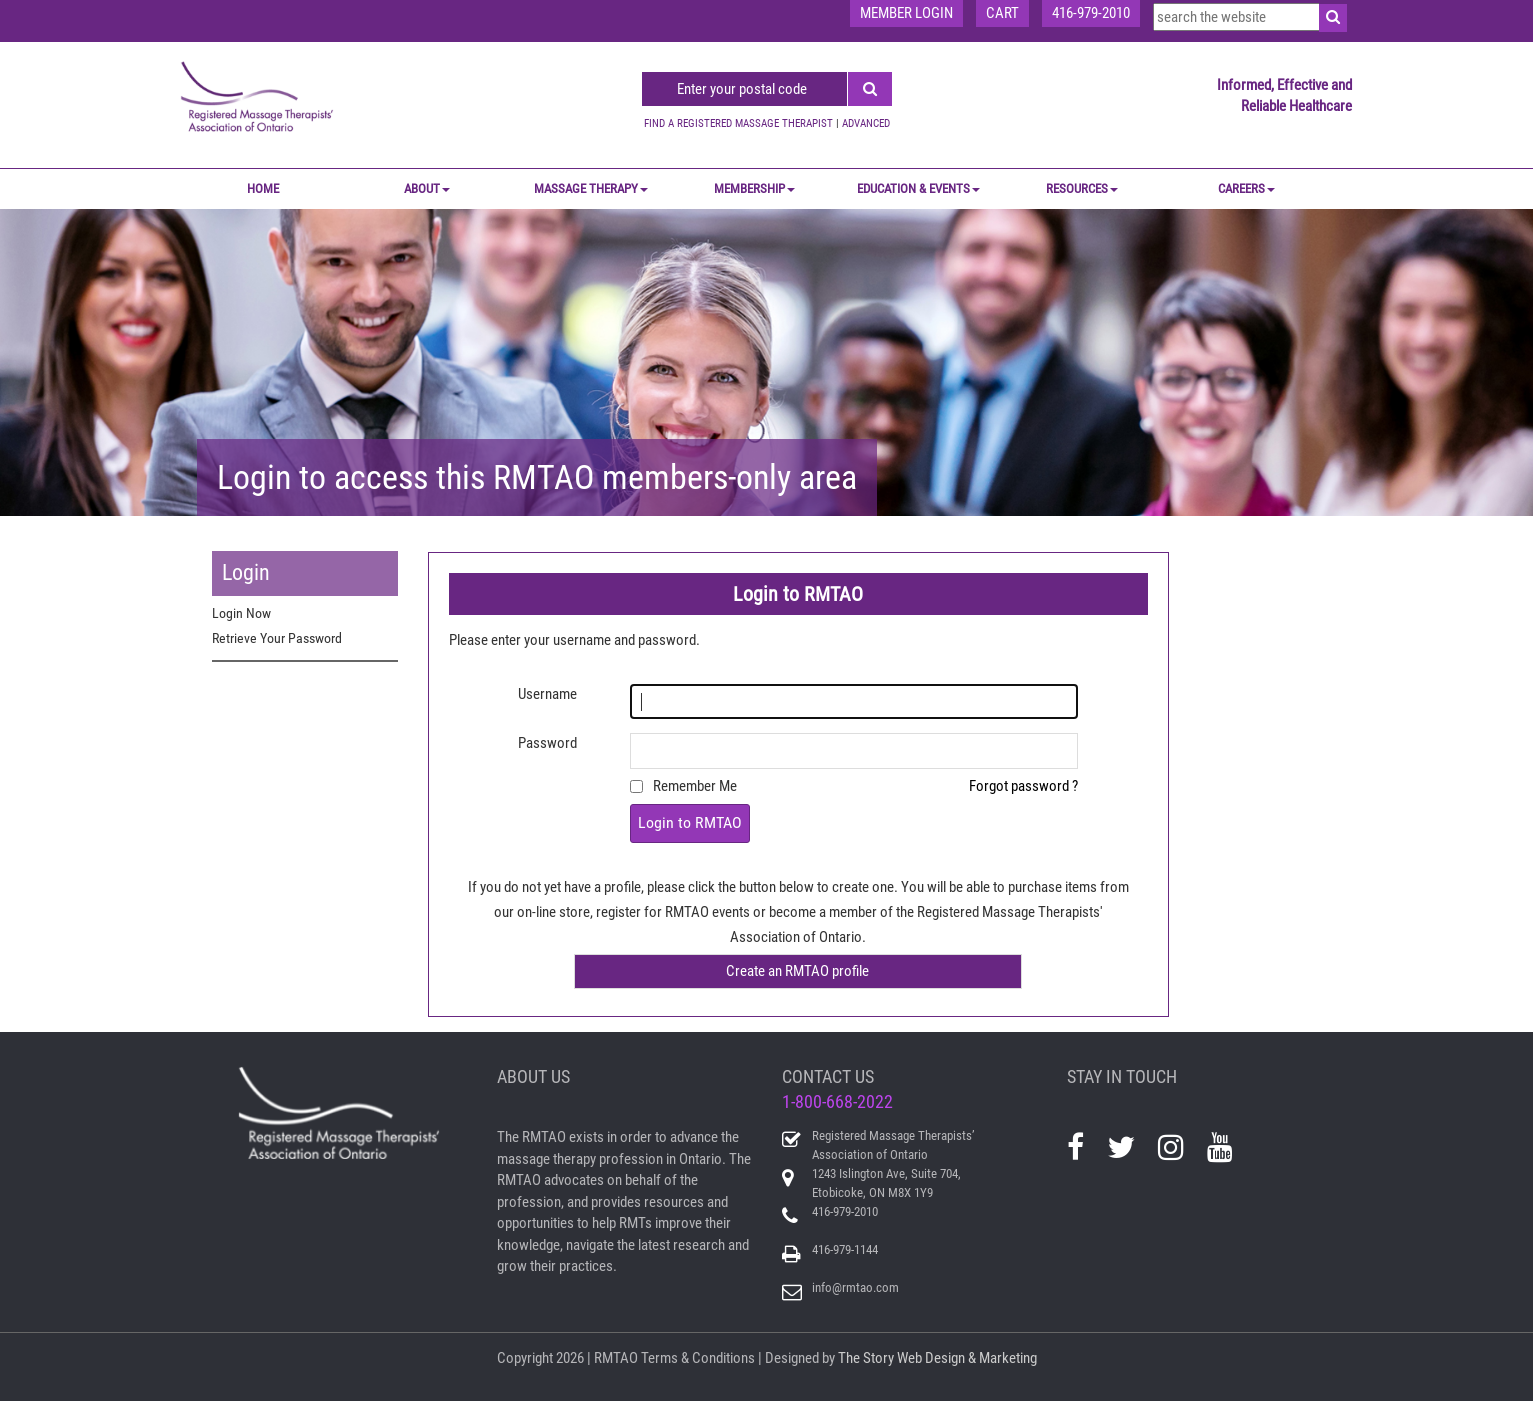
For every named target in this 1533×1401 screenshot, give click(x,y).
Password (547, 743)
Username (547, 694)
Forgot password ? (1023, 786)
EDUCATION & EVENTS (918, 188)
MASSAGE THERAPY (591, 188)
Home (263, 188)
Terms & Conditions (698, 1358)
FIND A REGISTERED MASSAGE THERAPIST (738, 123)
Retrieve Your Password (277, 638)
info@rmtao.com (855, 1287)
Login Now (241, 613)
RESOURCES (1082, 188)
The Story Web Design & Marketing (937, 1358)
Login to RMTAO (690, 822)
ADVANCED (866, 123)
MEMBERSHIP (754, 188)
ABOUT (427, 188)
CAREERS (1246, 188)
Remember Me (695, 786)
